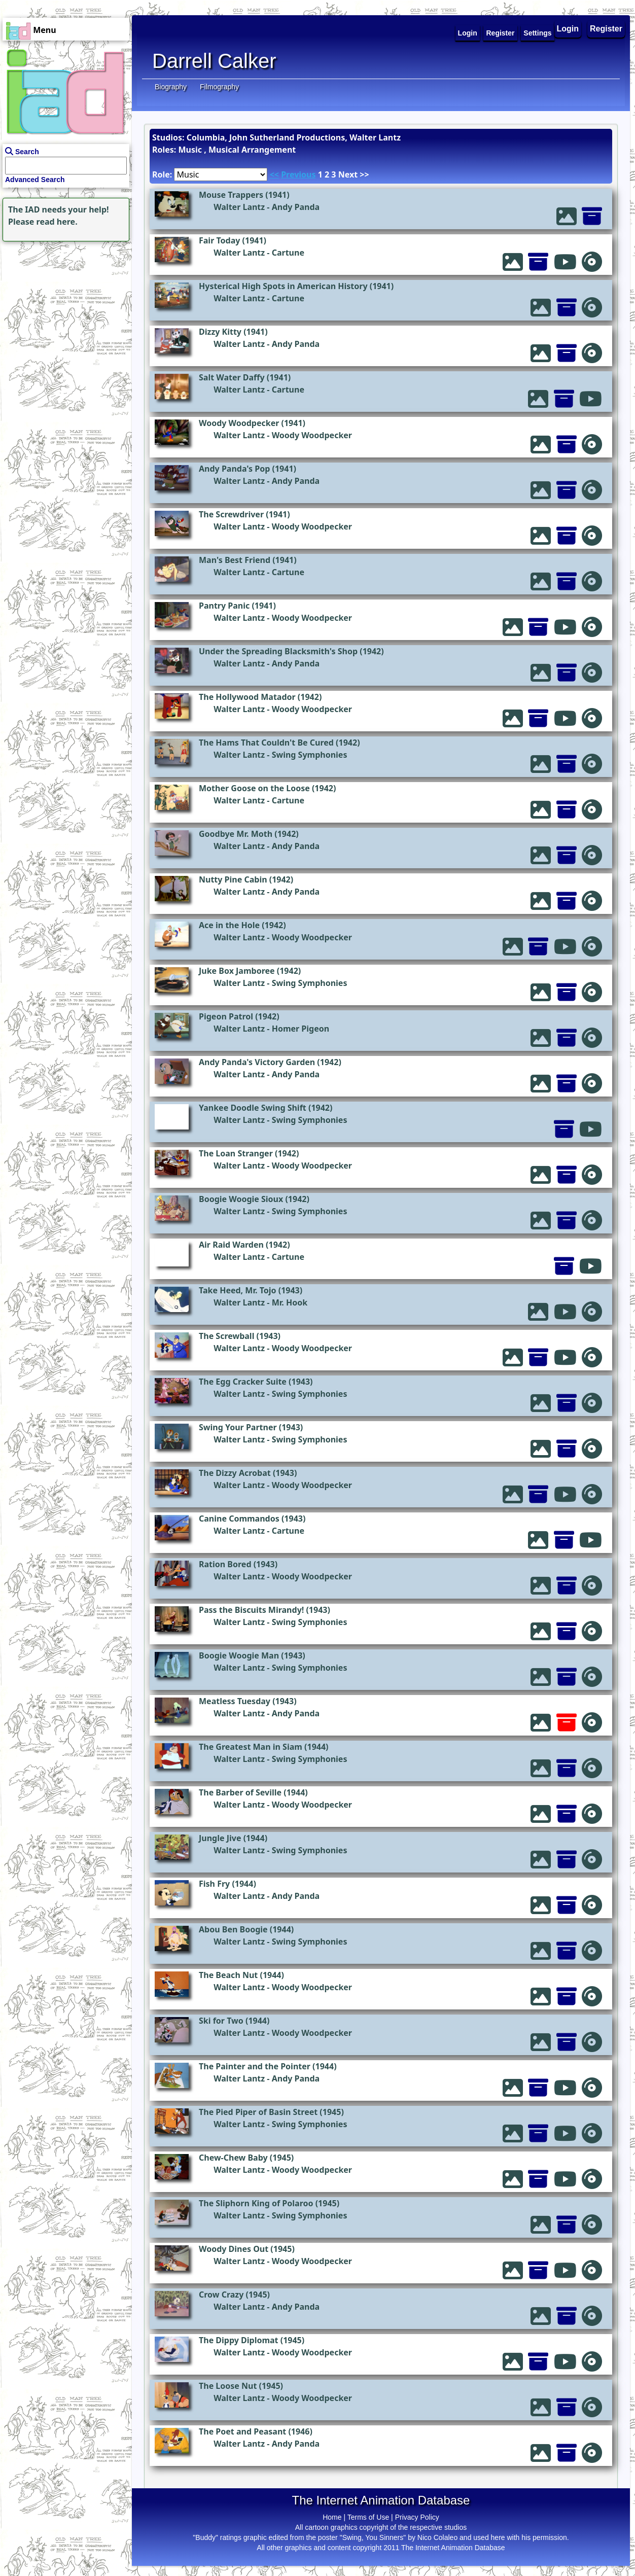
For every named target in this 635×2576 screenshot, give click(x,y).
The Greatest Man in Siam (250, 1746)
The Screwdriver (231, 514)
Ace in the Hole (229, 925)
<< (274, 174)
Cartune (288, 252)
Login (568, 28)
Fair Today (219, 240)
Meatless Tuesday (234, 1701)
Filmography (219, 87)
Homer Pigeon (301, 1028)
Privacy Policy (417, 2517)
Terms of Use (368, 2517)
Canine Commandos (239, 1518)
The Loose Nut (228, 2385)
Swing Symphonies (309, 754)
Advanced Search (35, 179)
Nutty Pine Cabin (233, 879)
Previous (298, 174)
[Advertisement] (63, 307)
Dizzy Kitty (220, 331)
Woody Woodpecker (239, 423)
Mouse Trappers (231, 194)
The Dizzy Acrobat (235, 1472)
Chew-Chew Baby (233, 2157)
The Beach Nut (228, 1975)
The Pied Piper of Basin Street (258, 2112)
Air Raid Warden (231, 1244)
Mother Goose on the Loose (254, 788)
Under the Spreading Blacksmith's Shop (278, 651)
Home (332, 2517)
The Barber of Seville (240, 1792)
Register (606, 28)
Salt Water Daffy (232, 377)
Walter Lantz (239, 207)
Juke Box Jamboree (237, 970)
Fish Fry (214, 1883)
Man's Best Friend (234, 560)
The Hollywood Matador (247, 696)
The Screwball (226, 1336)
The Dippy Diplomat (238, 2340)
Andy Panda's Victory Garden (257, 1062)
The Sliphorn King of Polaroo (256, 2203)
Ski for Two (221, 2020)
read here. (57, 221)
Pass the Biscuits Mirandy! (251, 1609)
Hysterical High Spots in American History (283, 286)
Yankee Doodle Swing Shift (252, 1107)
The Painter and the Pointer (254, 2066)
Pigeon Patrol (226, 1016)
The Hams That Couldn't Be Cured (266, 742)
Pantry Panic (224, 605)
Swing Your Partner (238, 1427)
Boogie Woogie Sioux (241, 1199)
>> (364, 174)
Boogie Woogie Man (239, 1655)
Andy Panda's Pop (234, 468)
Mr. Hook (290, 1302)
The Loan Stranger (236, 1153)
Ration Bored (225, 1564)
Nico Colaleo (437, 2537)
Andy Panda (296, 207)
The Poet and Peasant (242, 2431)
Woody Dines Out (233, 2248)
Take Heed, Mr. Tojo (237, 1290)
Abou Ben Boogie (233, 1929)
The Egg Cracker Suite (243, 1381)
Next (348, 174)
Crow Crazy (221, 2294)
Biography (171, 87)
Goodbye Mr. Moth (235, 833)
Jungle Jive (220, 1838)
